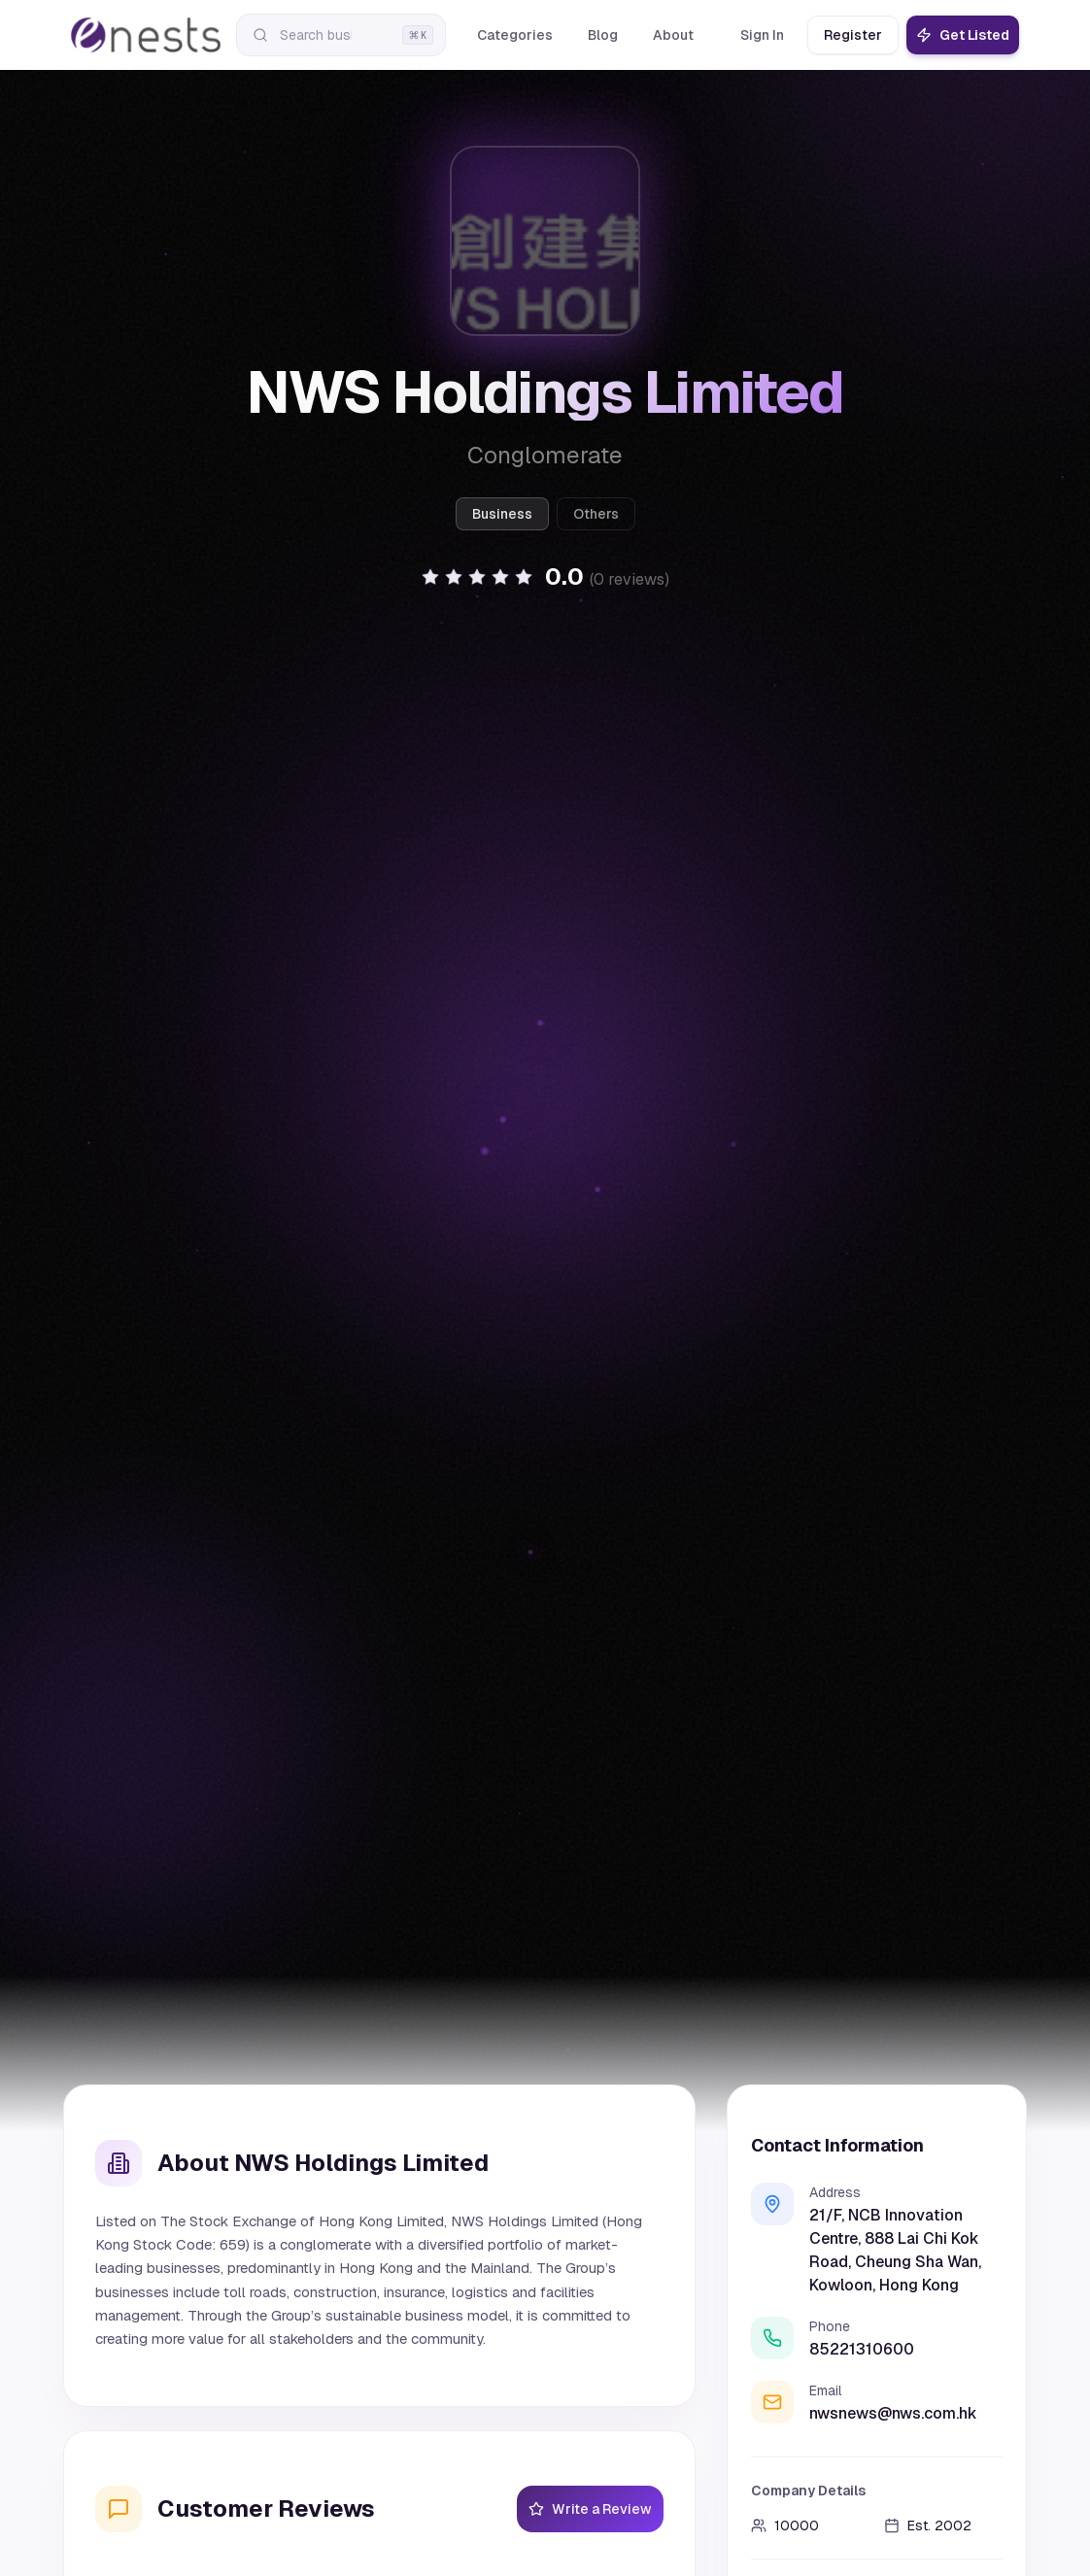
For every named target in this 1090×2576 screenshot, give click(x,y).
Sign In (762, 35)
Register (853, 35)
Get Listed (962, 35)
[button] (545, 577)
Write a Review (590, 2509)
